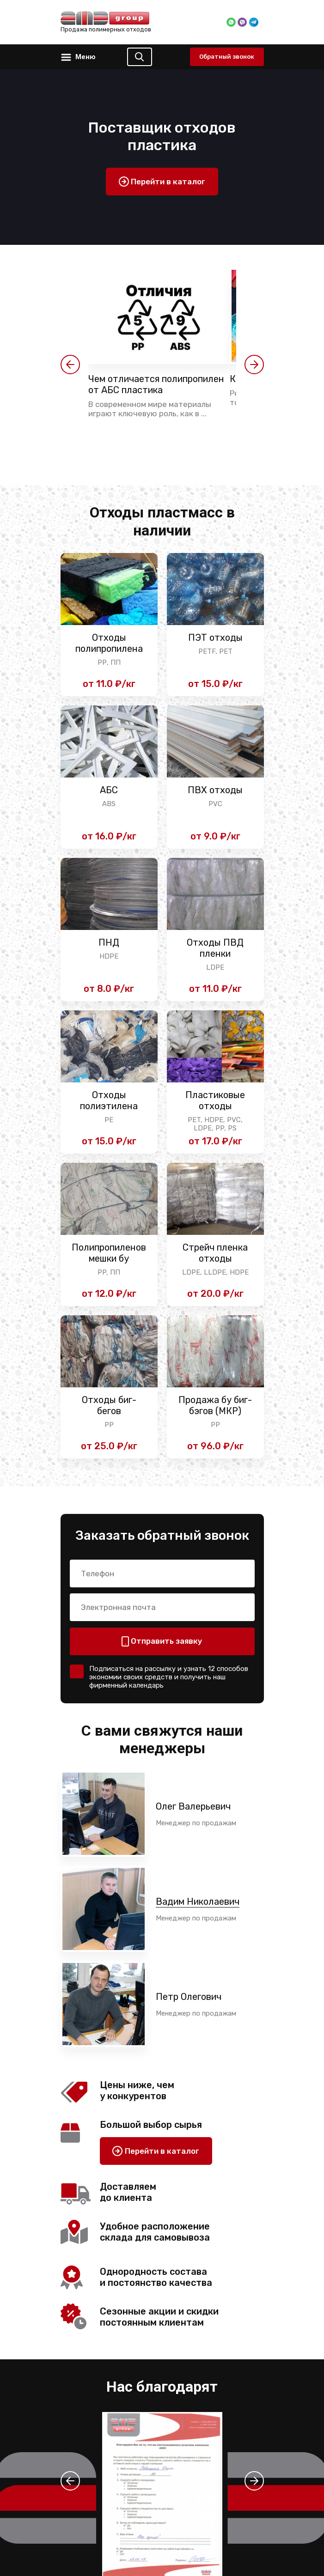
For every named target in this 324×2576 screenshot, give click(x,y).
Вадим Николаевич (197, 1901)
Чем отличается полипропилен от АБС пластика (156, 384)
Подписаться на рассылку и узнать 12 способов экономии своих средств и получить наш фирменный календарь (168, 1677)
